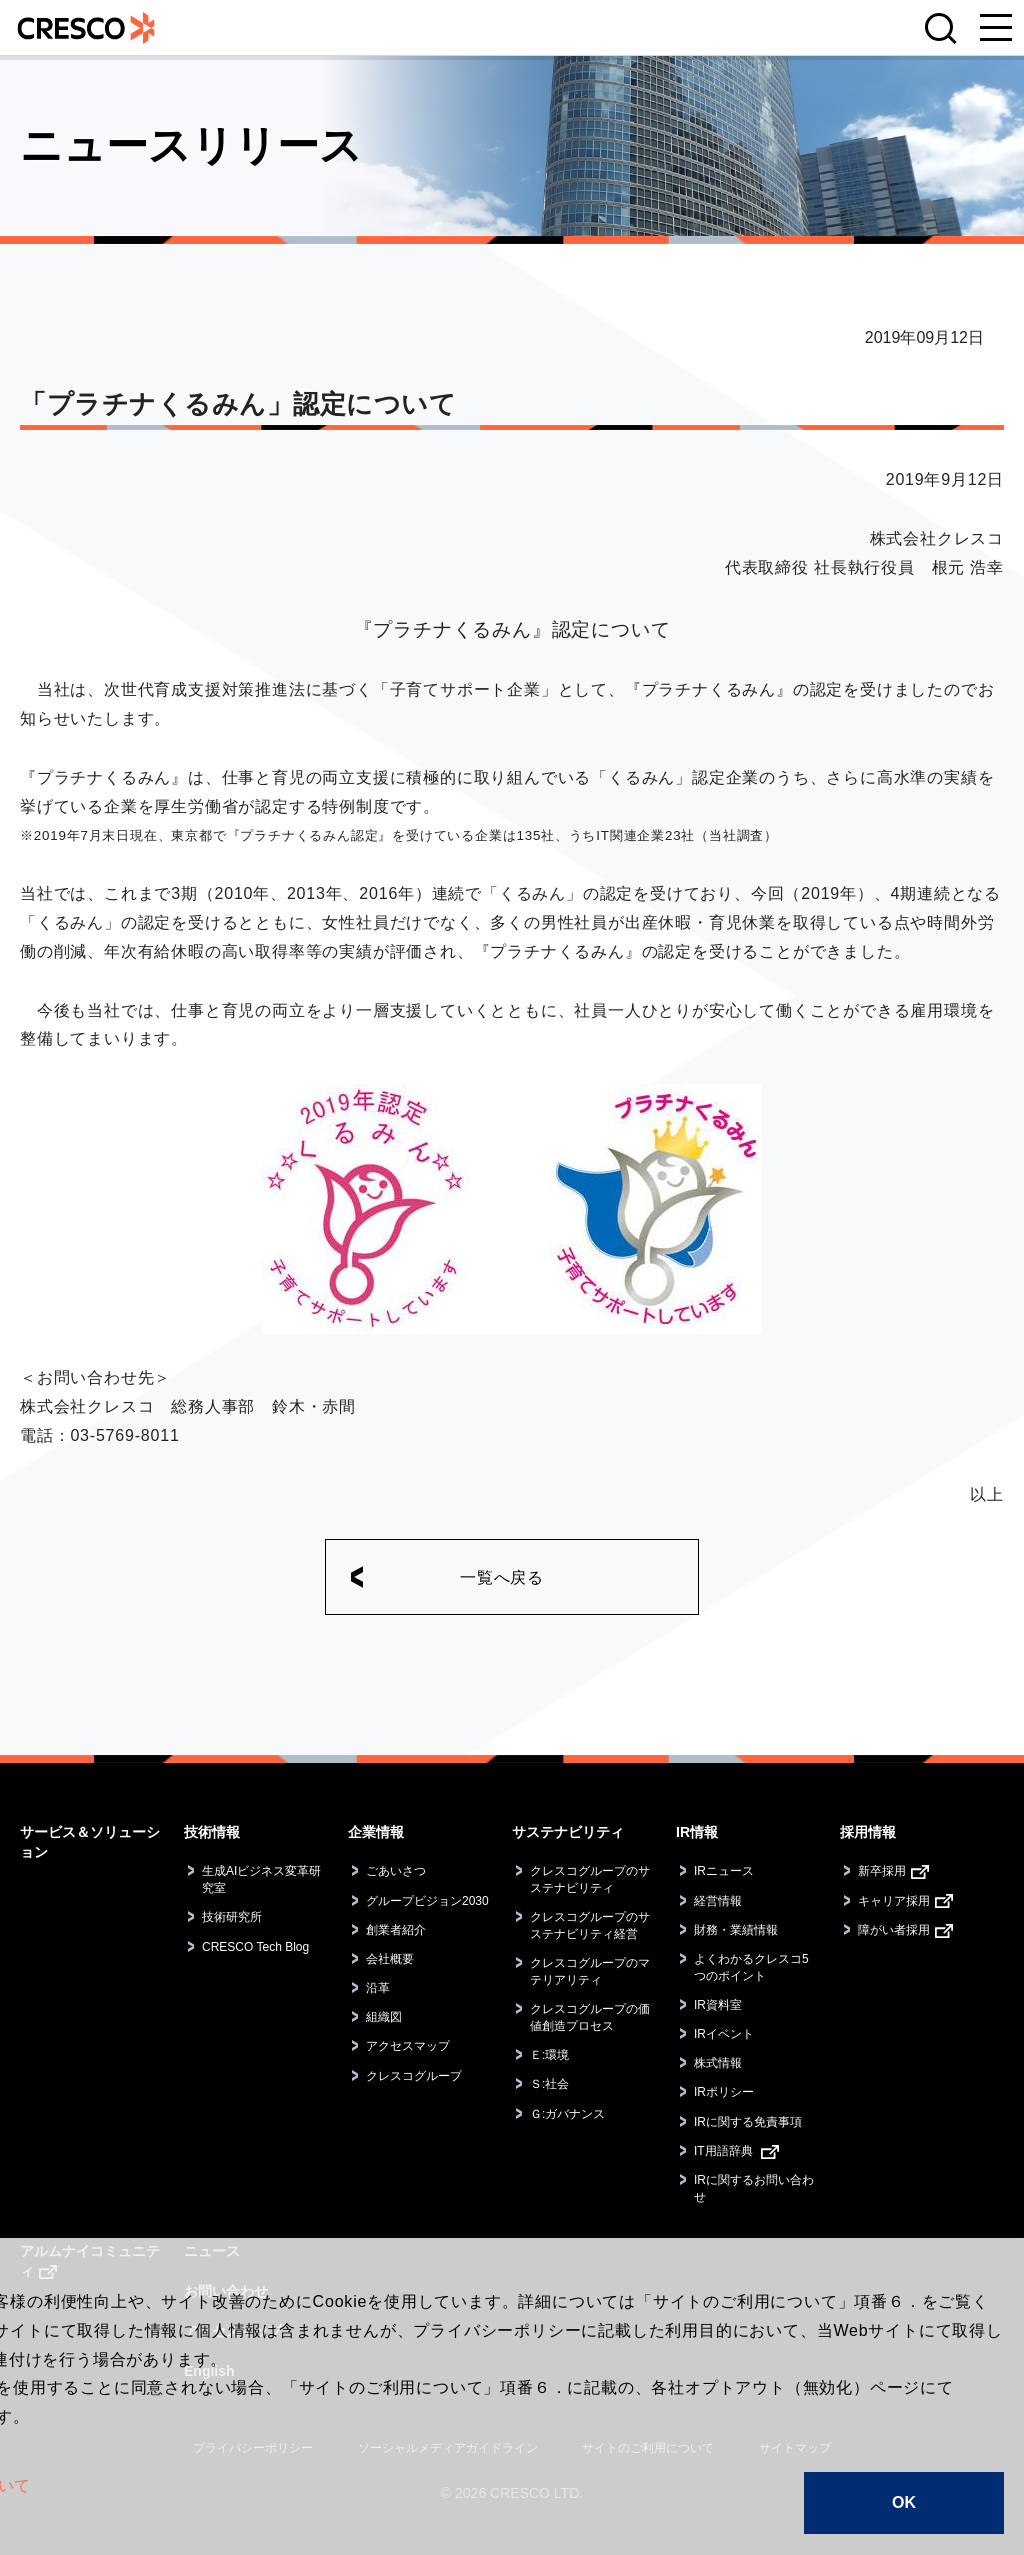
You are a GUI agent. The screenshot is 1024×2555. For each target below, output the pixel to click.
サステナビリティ (568, 1832)
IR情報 (697, 1832)
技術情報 (212, 1832)
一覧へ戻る (502, 1577)
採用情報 (868, 1832)
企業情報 (376, 1832)
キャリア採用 (894, 1901)
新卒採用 (882, 1871)
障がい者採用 (894, 1930)
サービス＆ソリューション (90, 1842)
